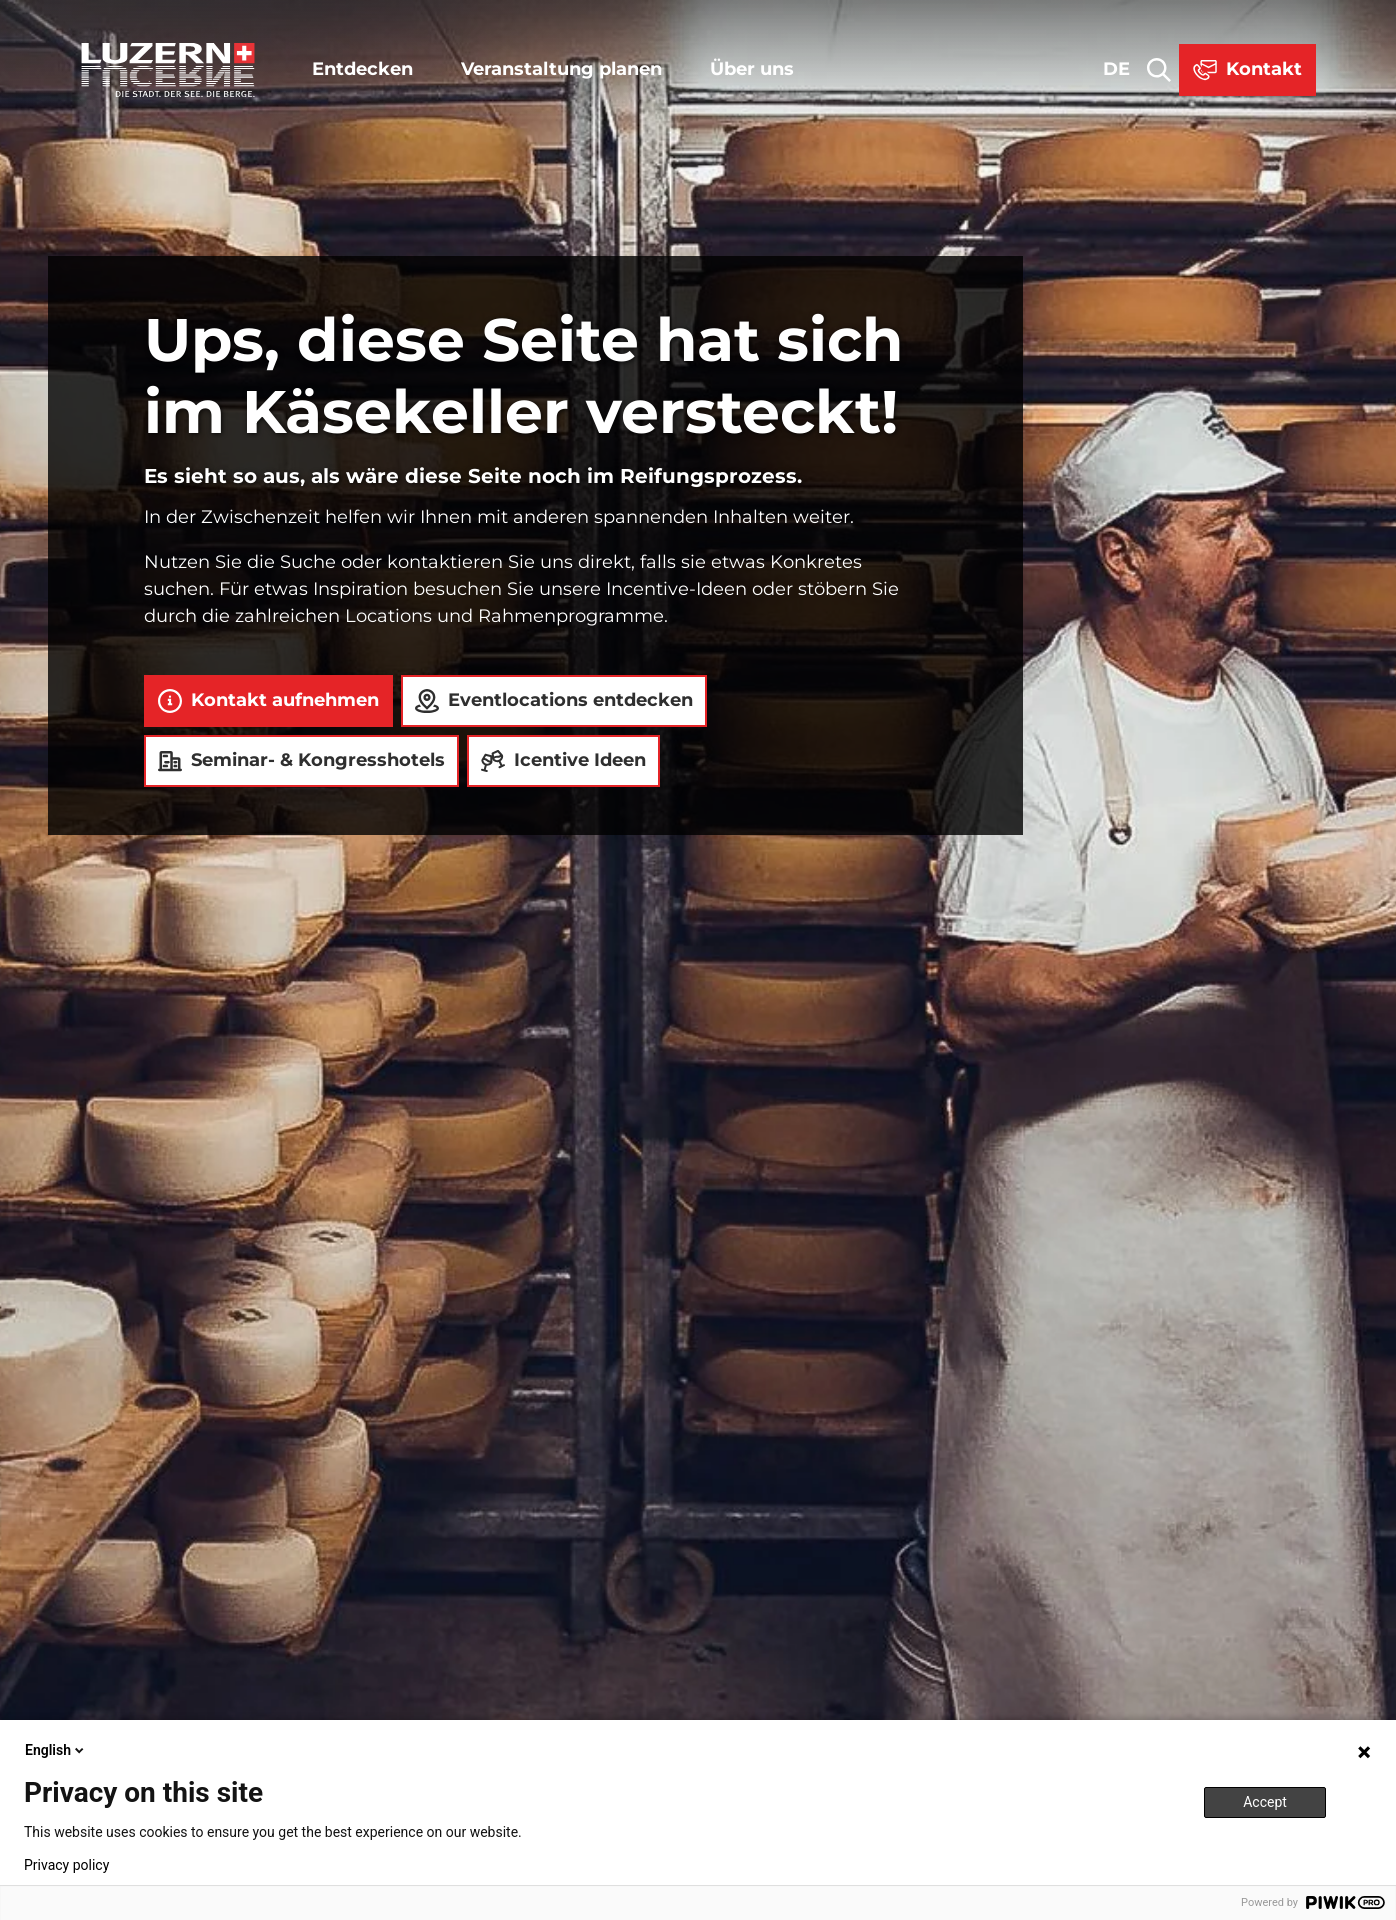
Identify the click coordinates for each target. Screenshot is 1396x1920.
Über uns (752, 69)
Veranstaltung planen (561, 69)
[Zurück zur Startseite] (168, 70)
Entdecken (362, 69)
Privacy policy (66, 1865)
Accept (1265, 1802)
